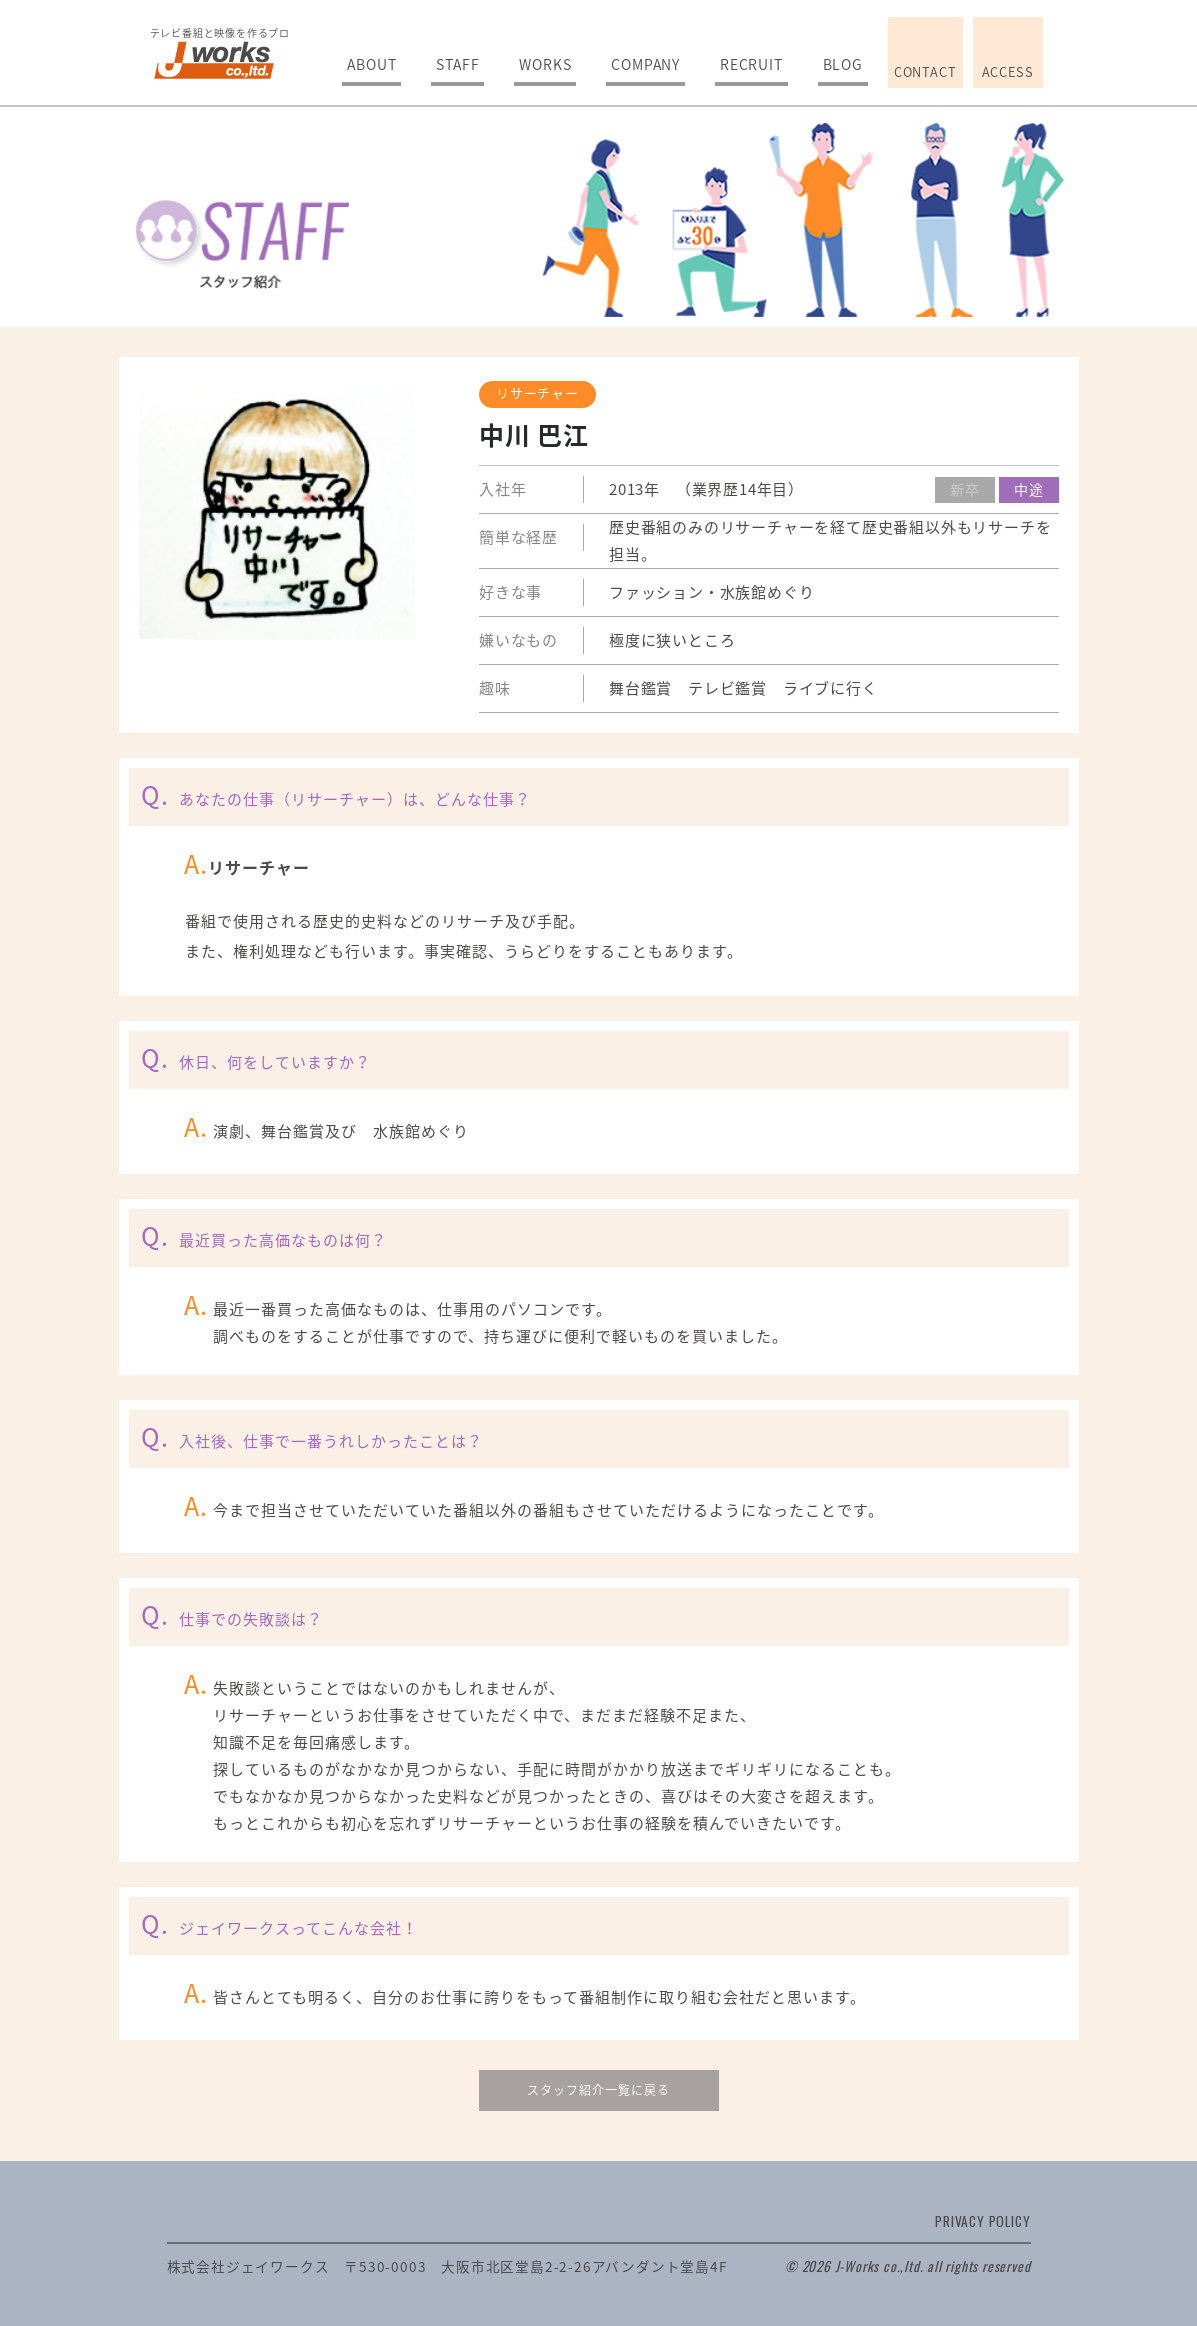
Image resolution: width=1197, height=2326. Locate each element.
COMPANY (645, 64)
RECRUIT (751, 64)
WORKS (545, 64)
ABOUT (371, 64)
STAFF (457, 64)
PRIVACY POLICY (982, 2221)
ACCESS (1008, 71)
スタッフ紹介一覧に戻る (598, 2090)
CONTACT (925, 71)
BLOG (843, 64)
